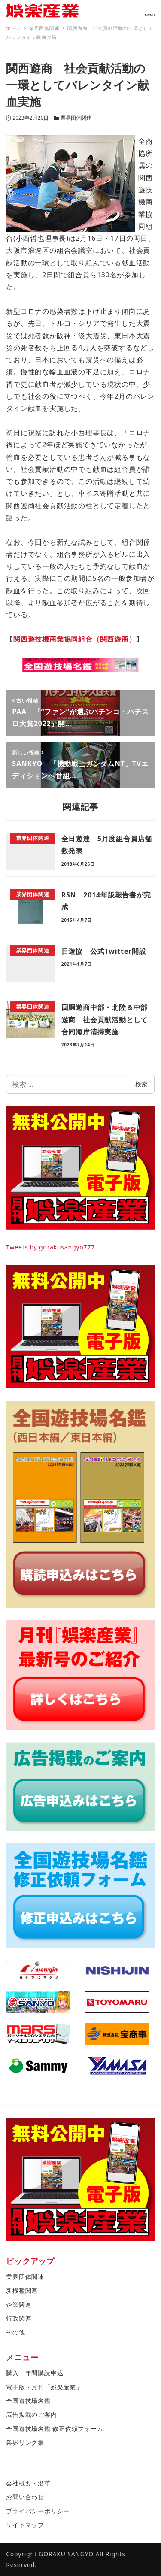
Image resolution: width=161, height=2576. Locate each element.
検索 (141, 1084)
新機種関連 (22, 2290)
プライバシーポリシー (38, 2511)
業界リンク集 (25, 2442)
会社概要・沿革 (28, 2483)
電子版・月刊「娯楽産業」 (44, 2387)
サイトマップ (25, 2525)
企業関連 (18, 2304)
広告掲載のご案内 (31, 2414)
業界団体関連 (76, 117)
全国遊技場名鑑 (28, 2401)
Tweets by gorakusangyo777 (50, 1247)
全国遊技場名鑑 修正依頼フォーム (54, 2428)
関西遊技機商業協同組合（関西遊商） (74, 639)
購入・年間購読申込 (34, 2373)
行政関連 (18, 2318)
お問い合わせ (25, 2497)
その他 (15, 2332)
